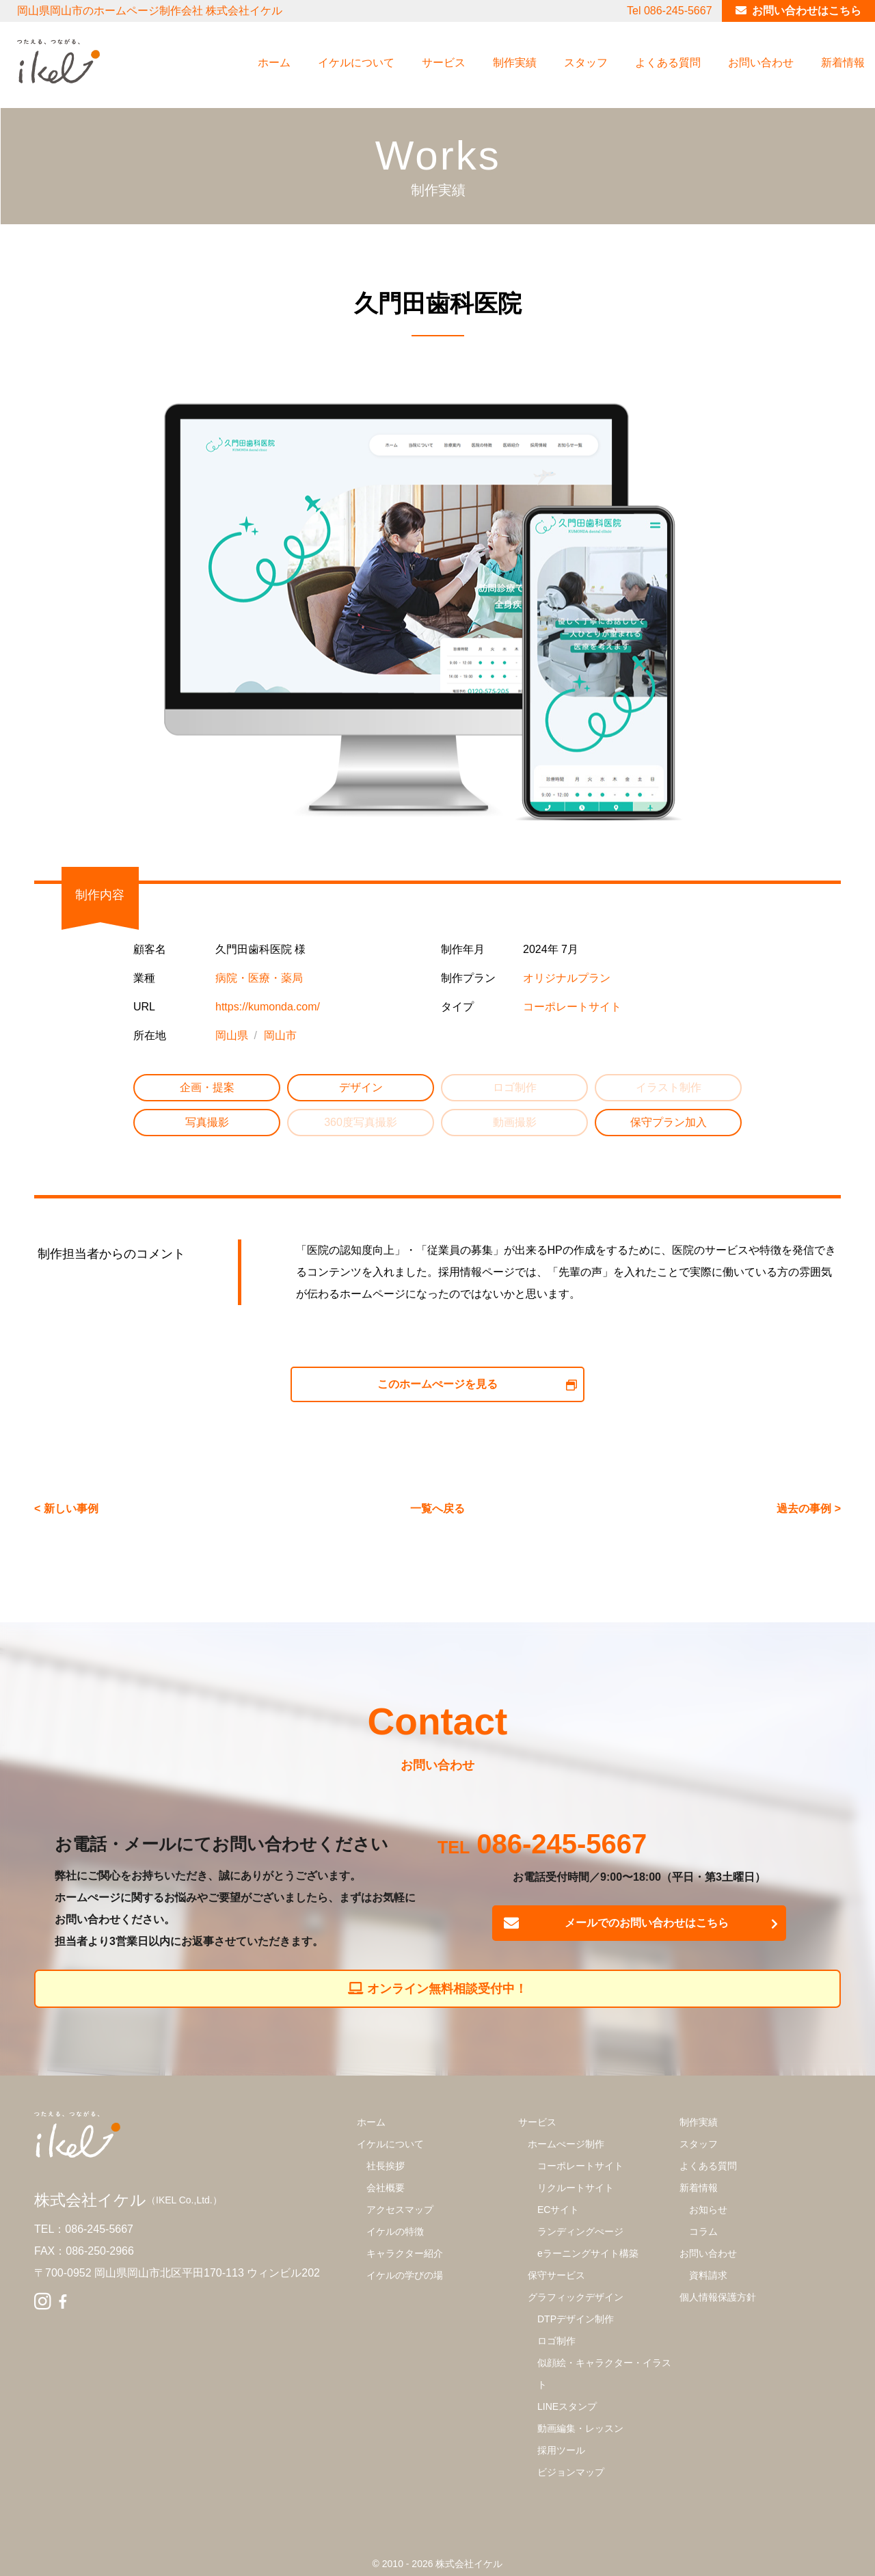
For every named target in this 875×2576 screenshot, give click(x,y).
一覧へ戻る (437, 1508)
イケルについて (356, 62)
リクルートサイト (575, 2187)
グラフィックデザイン (575, 2297)
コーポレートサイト (572, 1006)
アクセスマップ (399, 2209)
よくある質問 (668, 62)
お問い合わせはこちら (806, 10)
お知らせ (708, 2209)
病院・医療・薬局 (259, 978)
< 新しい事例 (66, 1508)
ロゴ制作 (556, 2340)
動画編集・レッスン (580, 2428)
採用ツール (561, 2450)
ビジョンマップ (570, 2472)
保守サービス (556, 2275)
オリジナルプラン (566, 978)
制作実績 (515, 62)
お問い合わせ (761, 62)
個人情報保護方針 (717, 2297)
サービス (444, 62)
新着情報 (843, 62)
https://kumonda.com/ (267, 1006)
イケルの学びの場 (404, 2275)
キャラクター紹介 (404, 2253)
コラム (703, 2231)
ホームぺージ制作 (566, 2143)
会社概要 (385, 2187)
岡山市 (280, 1035)
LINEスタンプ (567, 2406)
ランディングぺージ (580, 2231)
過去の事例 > (809, 1508)
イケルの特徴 (395, 2231)
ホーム (274, 62)
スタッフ (586, 62)
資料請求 (708, 2275)
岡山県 (231, 1035)
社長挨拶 (385, 2165)
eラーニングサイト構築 (587, 2253)
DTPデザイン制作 (575, 2318)
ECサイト (558, 2209)
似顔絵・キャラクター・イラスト (604, 2373)
